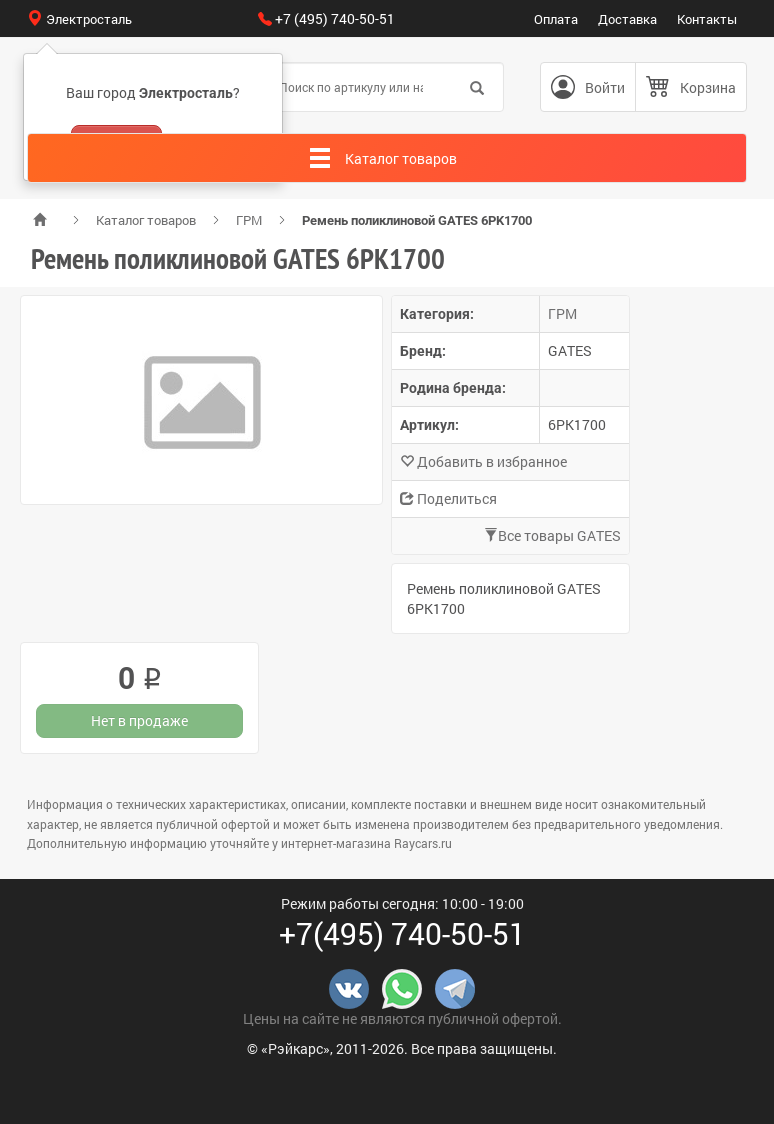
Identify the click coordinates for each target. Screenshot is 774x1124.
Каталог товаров (146, 220)
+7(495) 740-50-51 (402, 933)
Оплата (556, 19)
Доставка (627, 19)
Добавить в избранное (483, 461)
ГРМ (249, 220)
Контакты (707, 19)
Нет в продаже (139, 720)
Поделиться (448, 498)
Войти (605, 87)
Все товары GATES (552, 535)
